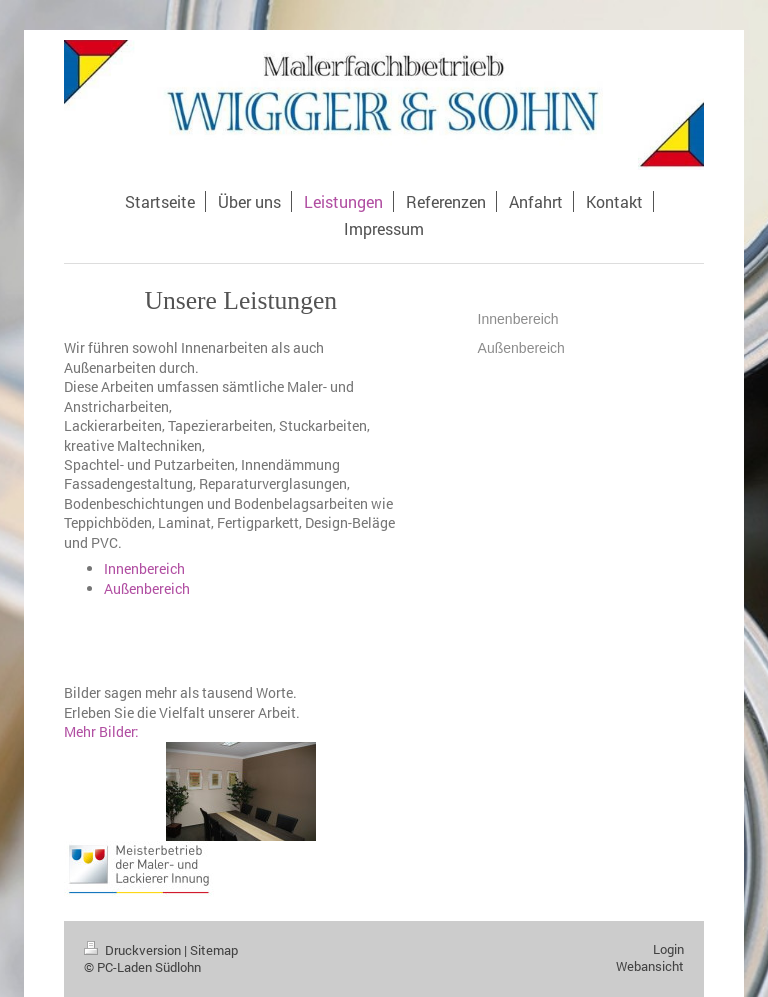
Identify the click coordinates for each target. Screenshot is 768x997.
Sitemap (214, 950)
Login (668, 949)
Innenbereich (144, 568)
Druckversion (134, 950)
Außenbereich (147, 588)
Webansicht (650, 966)
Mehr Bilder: (101, 731)
